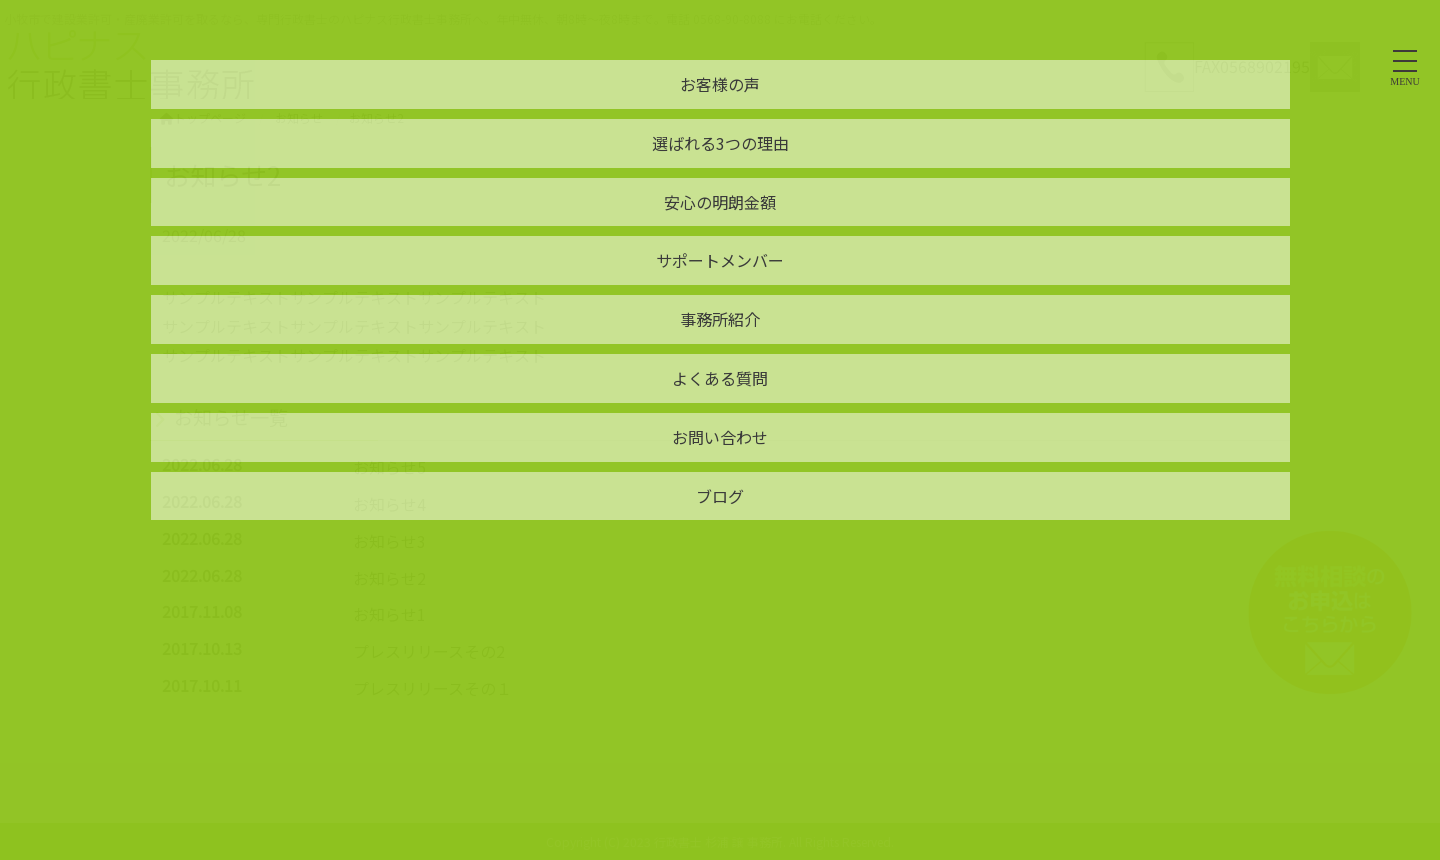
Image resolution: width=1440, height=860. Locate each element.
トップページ (203, 117)
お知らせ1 (389, 614)
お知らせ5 (389, 467)
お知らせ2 (389, 578)
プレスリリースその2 (429, 651)
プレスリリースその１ (432, 688)
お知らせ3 (389, 541)
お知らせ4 (389, 504)
